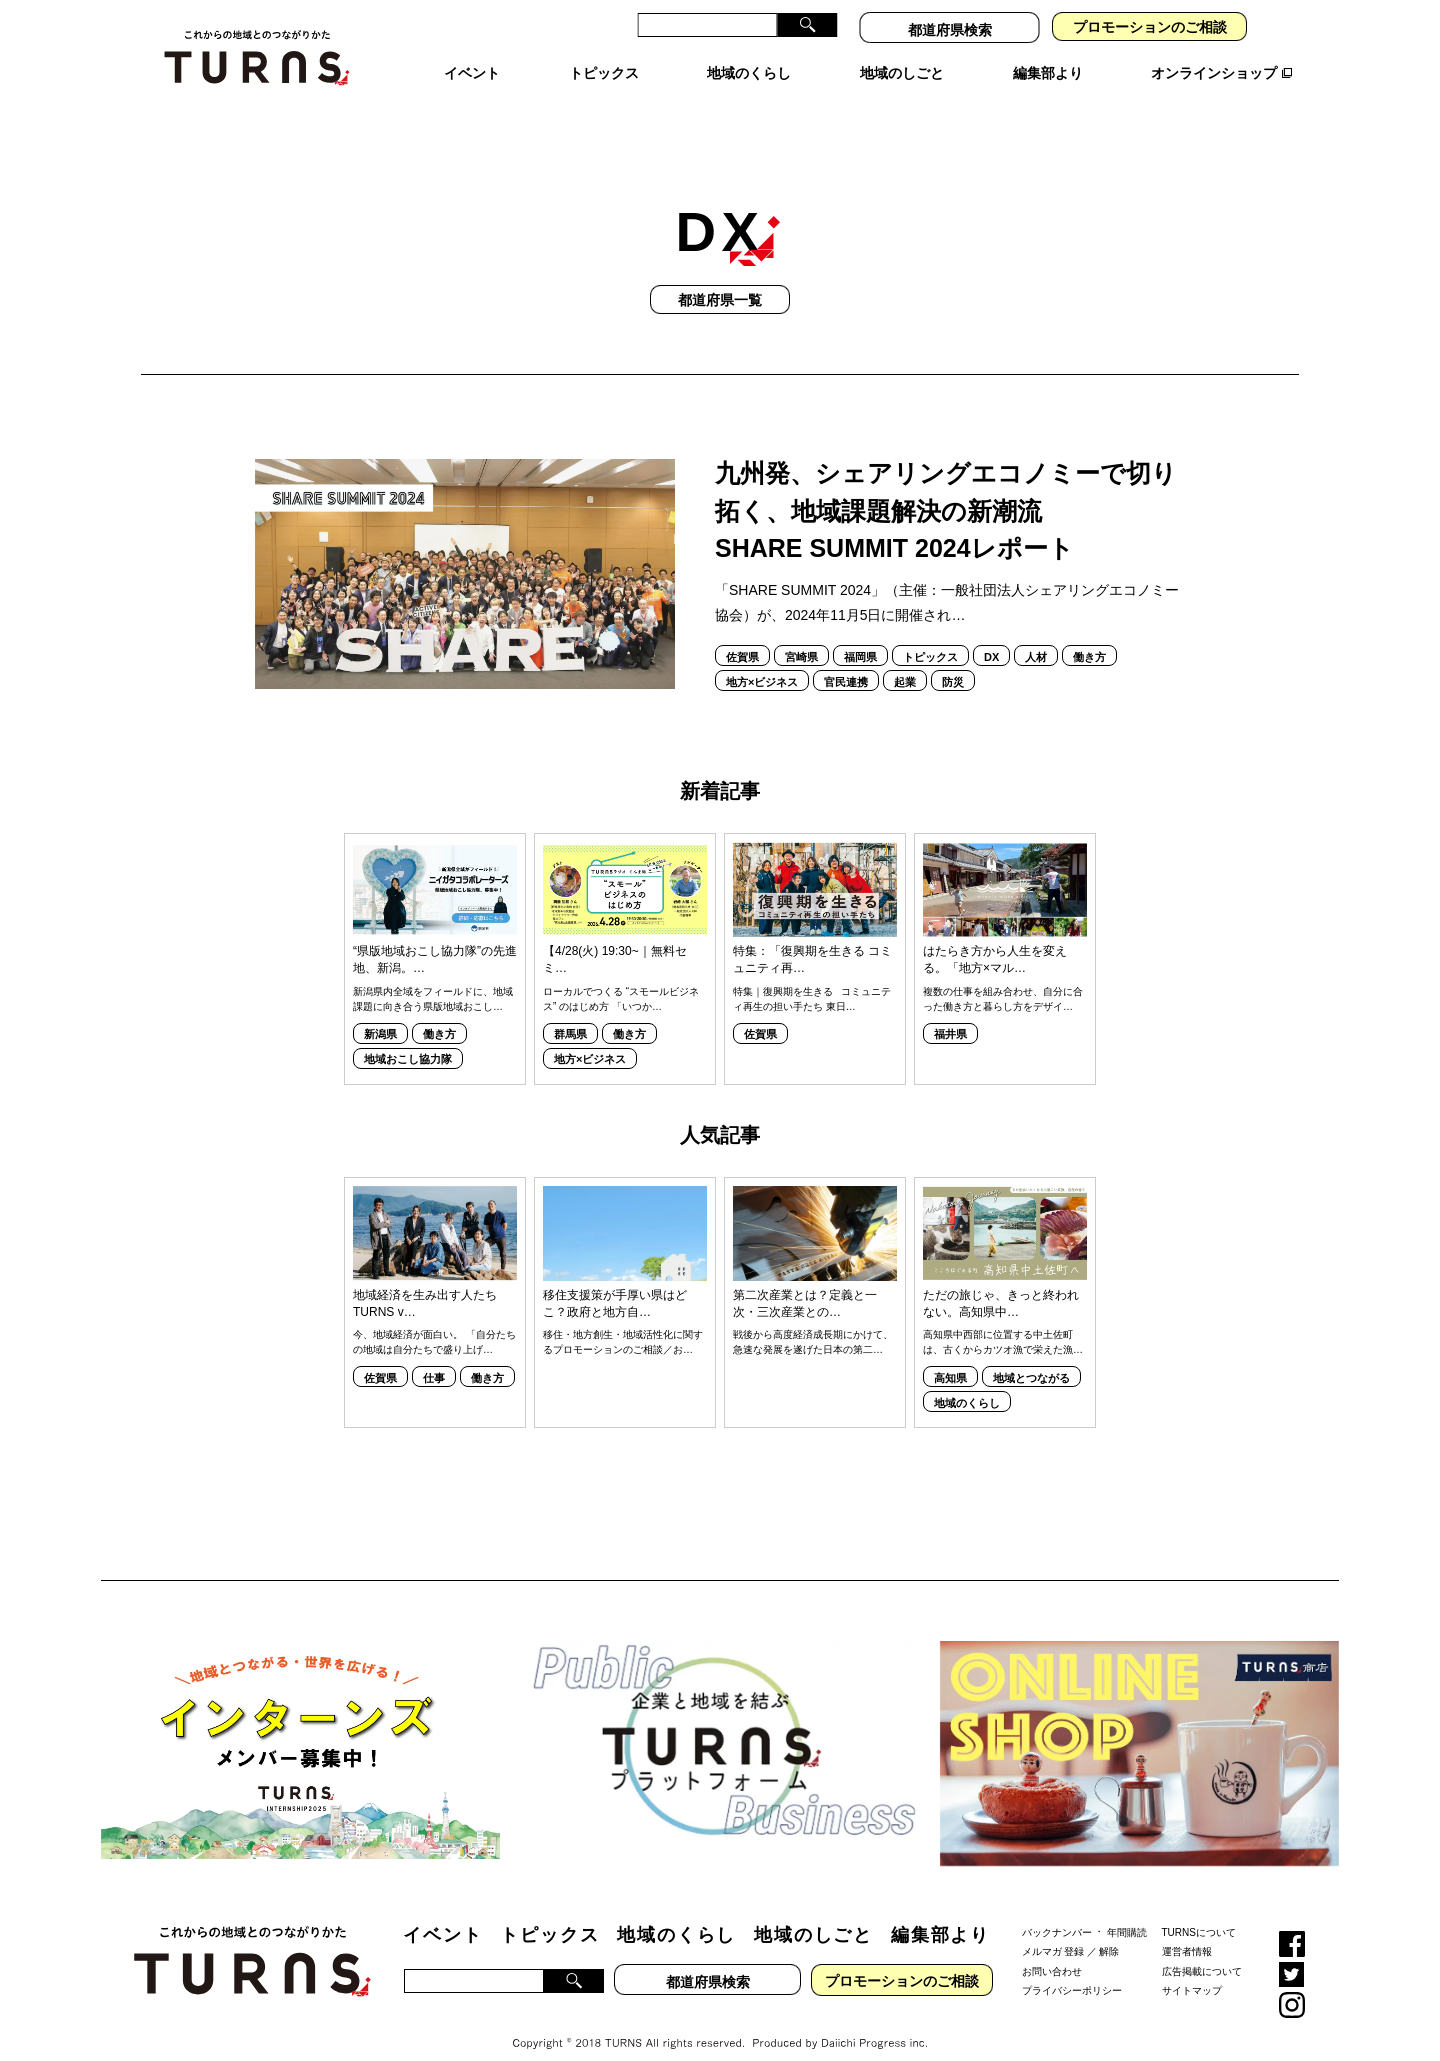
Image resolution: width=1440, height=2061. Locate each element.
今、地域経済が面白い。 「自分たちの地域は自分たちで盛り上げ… (434, 1320)
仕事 (434, 1356)
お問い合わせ (1052, 1948)
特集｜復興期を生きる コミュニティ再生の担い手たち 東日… (812, 977)
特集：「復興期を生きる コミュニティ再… (812, 937)
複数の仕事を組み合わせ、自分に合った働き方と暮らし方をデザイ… (1003, 977)
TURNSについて (1199, 1909)
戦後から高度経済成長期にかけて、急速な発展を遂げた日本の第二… (813, 1320)
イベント (442, 1913)
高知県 (950, 1356)
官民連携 (846, 660)
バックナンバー (1057, 1909)
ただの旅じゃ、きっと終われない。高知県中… (1001, 1281)
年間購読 (1127, 1909)
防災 (953, 660)
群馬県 (570, 1012)
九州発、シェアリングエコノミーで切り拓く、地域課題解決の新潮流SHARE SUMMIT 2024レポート (946, 488)
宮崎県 (801, 635)
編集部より (940, 1913)
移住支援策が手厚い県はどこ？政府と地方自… (615, 1281)
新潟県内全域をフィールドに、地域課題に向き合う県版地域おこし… (433, 977)
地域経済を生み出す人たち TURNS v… (425, 1281)
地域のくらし (967, 1381)
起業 (905, 660)
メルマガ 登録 (1053, 1929)
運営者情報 (1187, 1929)
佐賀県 (742, 635)
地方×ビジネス (762, 660)
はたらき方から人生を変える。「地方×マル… (995, 937)
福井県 (950, 1012)
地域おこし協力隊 (408, 1037)
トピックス (930, 635)
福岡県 (860, 635)
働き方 (1089, 635)
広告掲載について (1202, 1948)
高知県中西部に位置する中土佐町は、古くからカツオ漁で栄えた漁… (1003, 1320)
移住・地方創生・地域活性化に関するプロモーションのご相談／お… (623, 1320)
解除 (1109, 1929)
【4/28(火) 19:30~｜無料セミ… (615, 937)
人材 (1036, 635)
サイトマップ (1192, 1968)
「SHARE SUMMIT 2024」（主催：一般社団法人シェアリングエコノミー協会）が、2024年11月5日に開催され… (947, 580)
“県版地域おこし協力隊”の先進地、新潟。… (435, 937)
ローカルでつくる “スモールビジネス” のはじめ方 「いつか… (621, 977)
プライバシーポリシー (1072, 1968)
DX (991, 635)
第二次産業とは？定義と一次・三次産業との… (805, 1281)
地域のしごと (813, 1913)
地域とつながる (1031, 1356)
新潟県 (380, 1012)
